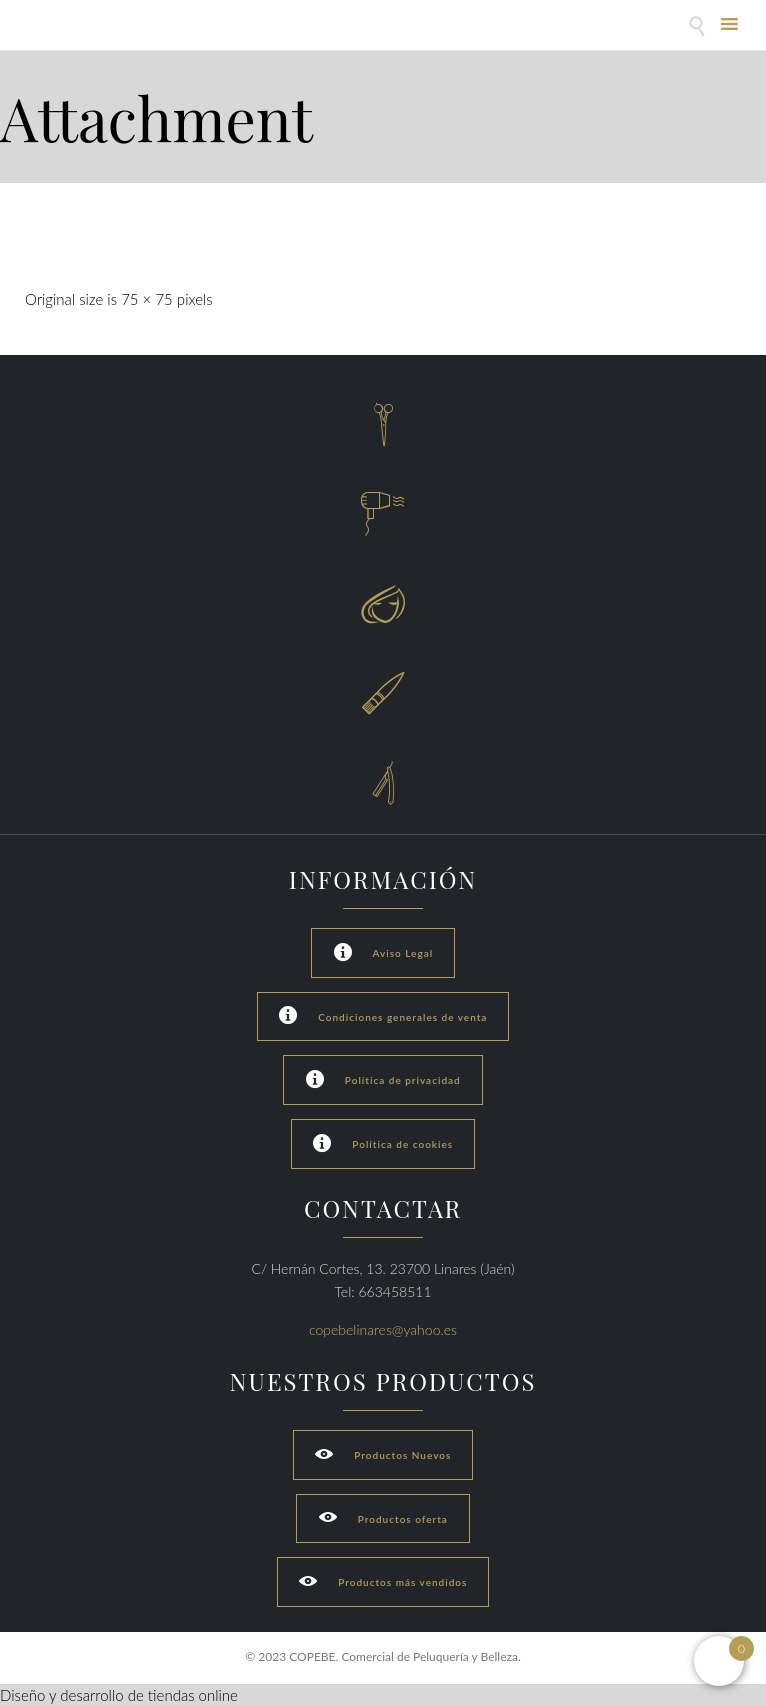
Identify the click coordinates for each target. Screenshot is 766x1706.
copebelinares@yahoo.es (383, 1329)
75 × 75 (147, 299)
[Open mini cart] (719, 1661)
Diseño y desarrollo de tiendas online (119, 1695)
